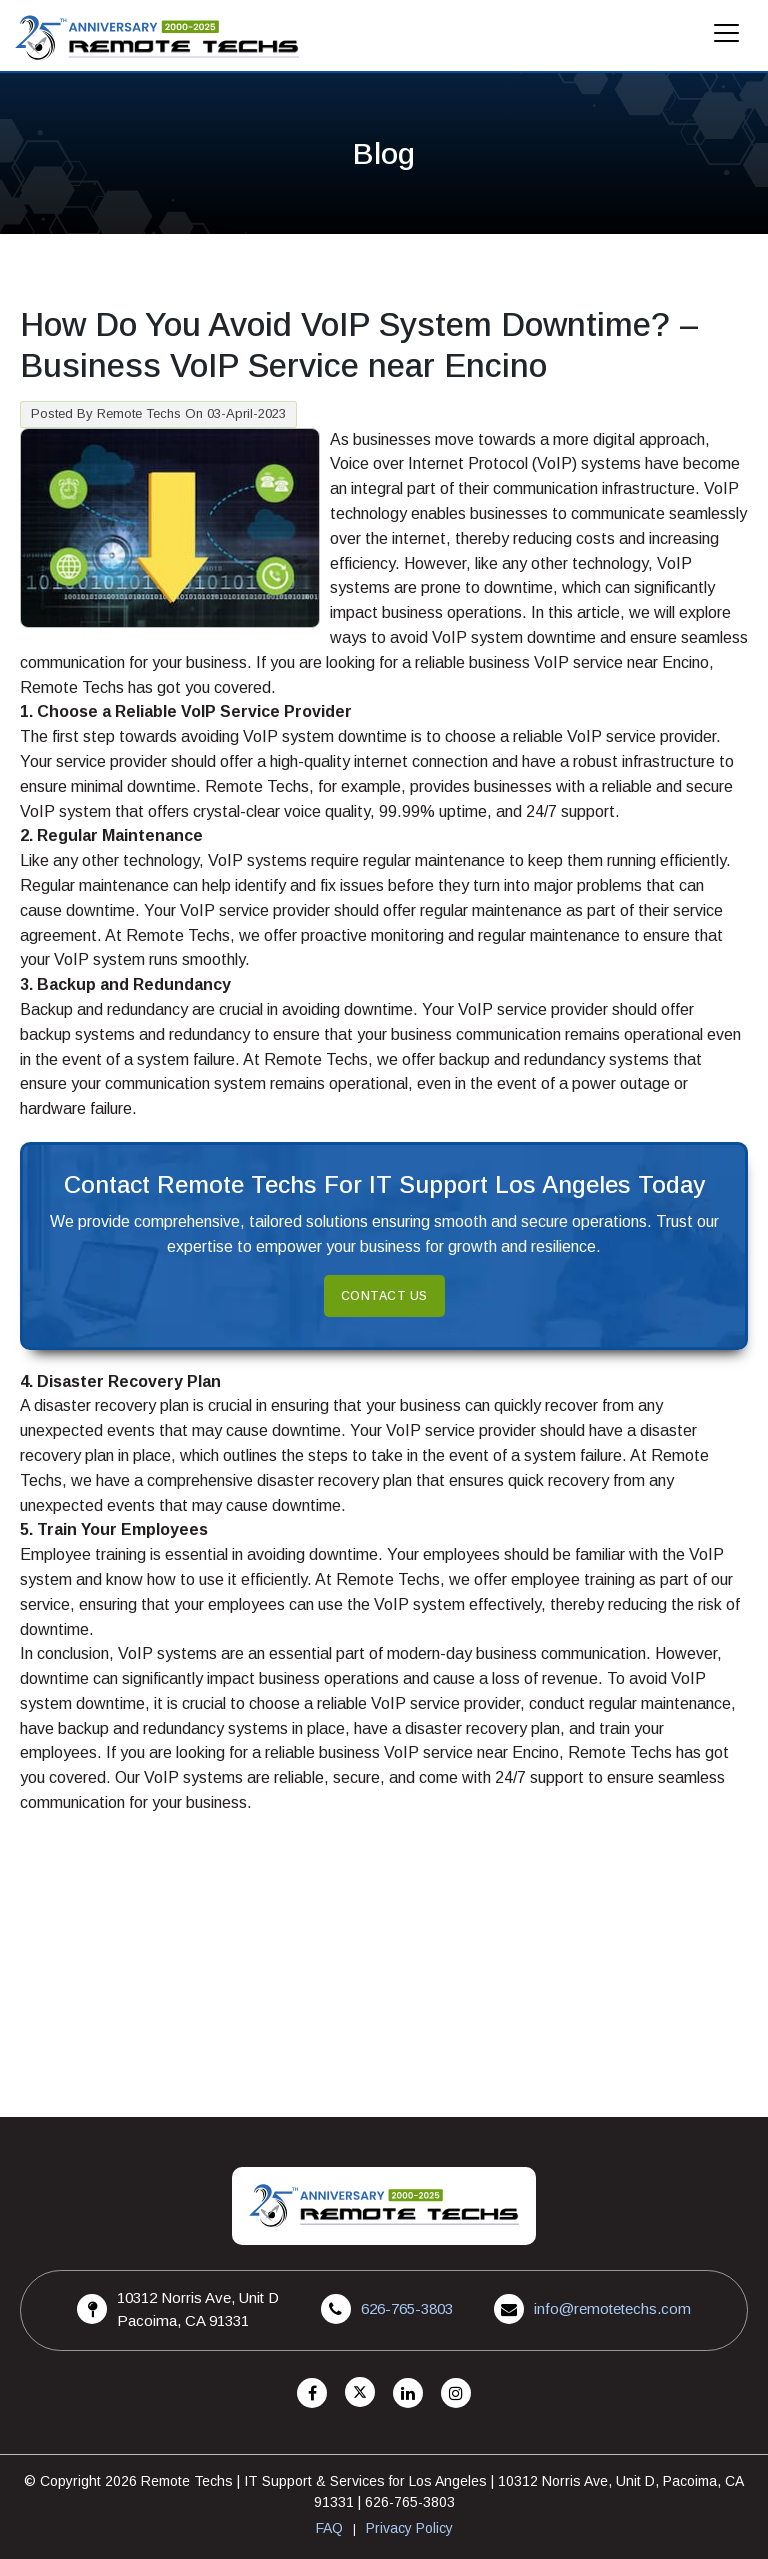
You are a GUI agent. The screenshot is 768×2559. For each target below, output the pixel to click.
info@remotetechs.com (612, 2308)
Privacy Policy (409, 2528)
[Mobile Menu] (727, 38)
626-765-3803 (407, 2308)
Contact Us (384, 1296)
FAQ (329, 2528)
